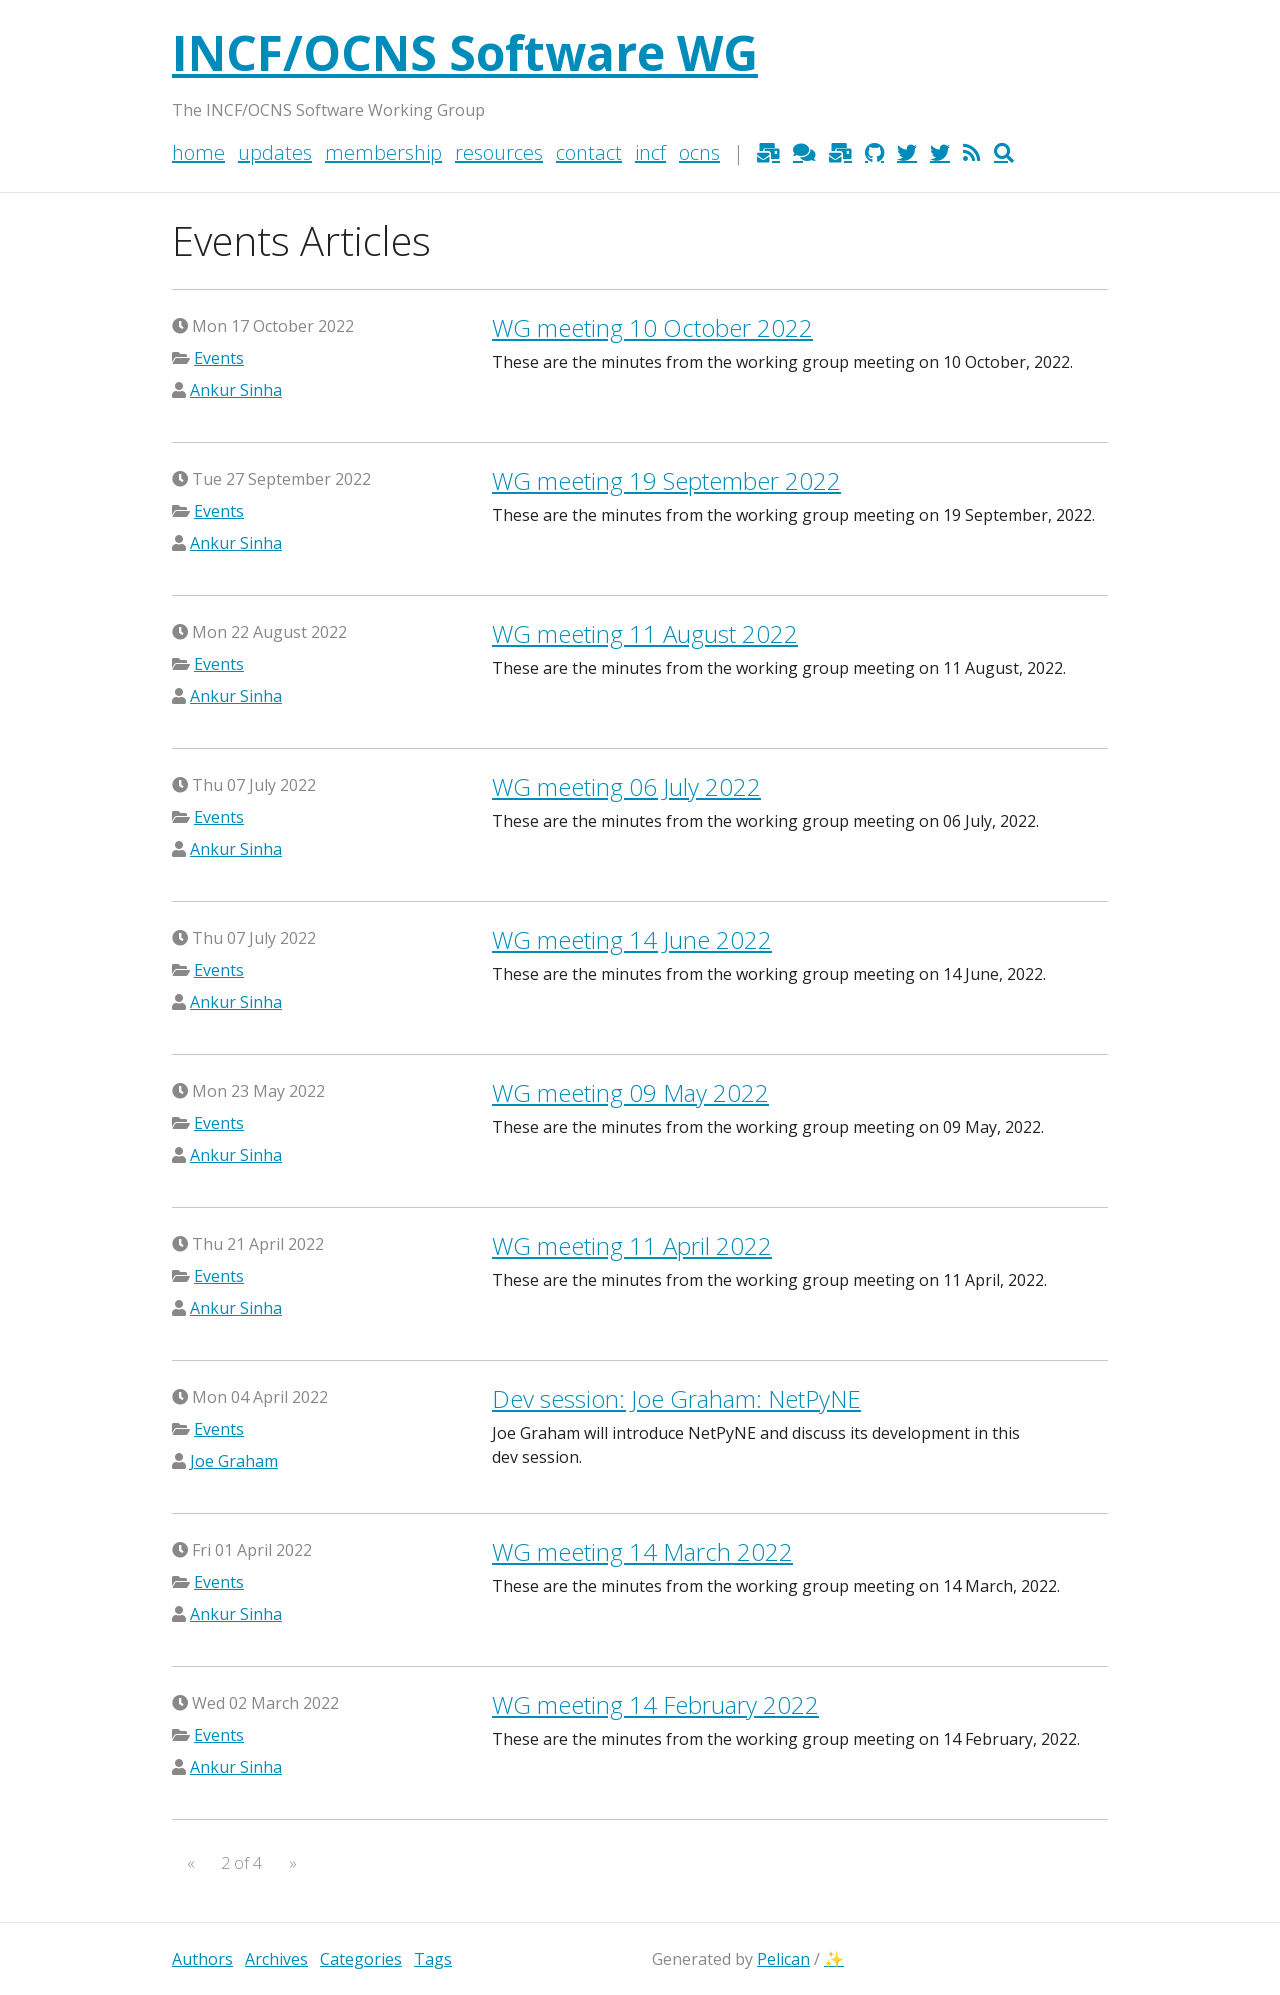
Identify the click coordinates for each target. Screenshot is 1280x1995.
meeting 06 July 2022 (626, 786)
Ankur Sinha (236, 390)
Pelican (783, 1959)
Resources (499, 152)
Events (219, 358)
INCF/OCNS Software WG (465, 52)
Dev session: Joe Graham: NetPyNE (676, 1398)
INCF (650, 152)
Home (198, 152)
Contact (589, 152)
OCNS (699, 152)
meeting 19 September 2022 (666, 480)
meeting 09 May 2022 (630, 1092)
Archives (276, 1959)
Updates (275, 152)
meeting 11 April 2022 (632, 1245)
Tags (433, 1959)
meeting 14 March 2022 (642, 1551)
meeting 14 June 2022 (632, 939)
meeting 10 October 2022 (652, 327)
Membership (383, 152)
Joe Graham (234, 1461)
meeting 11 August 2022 (645, 633)
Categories (361, 1959)
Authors (202, 1959)
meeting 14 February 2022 (655, 1704)
